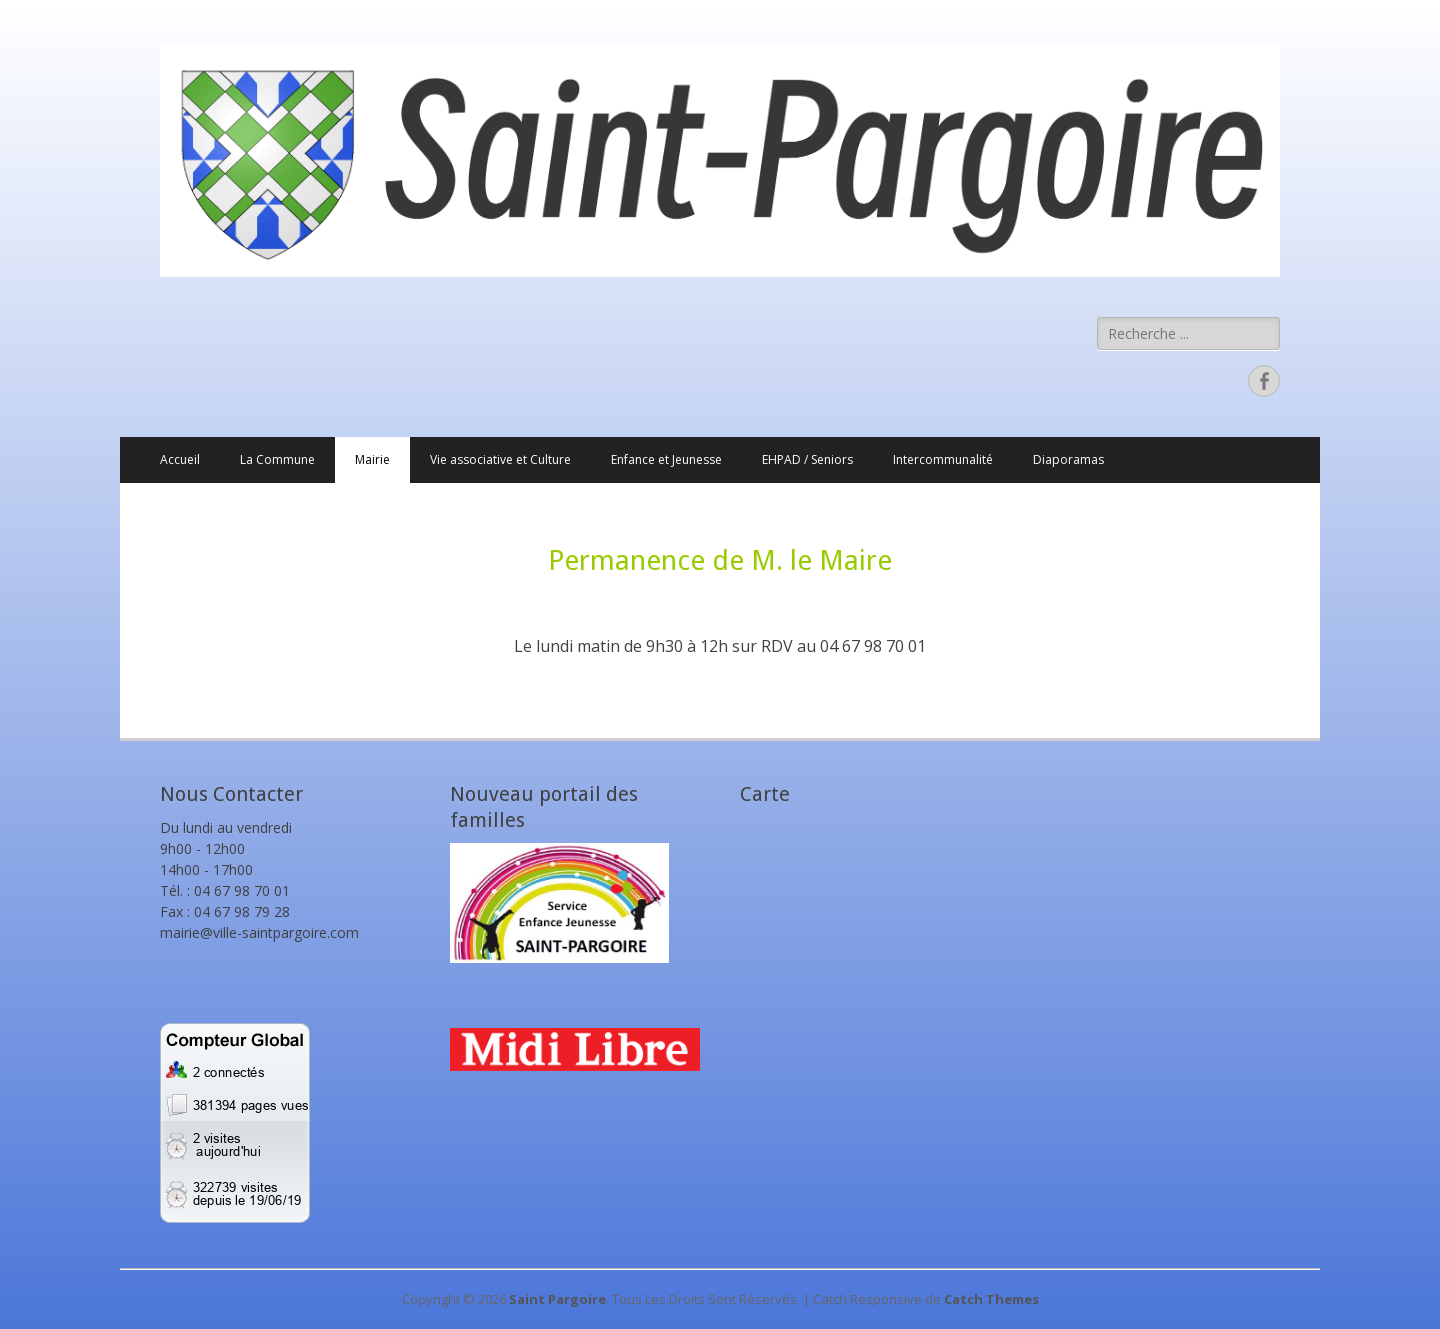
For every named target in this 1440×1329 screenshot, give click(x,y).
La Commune (277, 459)
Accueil (180, 459)
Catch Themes (991, 1299)
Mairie (372, 459)
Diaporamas (1068, 459)
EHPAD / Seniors (807, 459)
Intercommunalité (943, 459)
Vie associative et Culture (500, 459)
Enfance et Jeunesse (666, 459)
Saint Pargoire (557, 1299)
